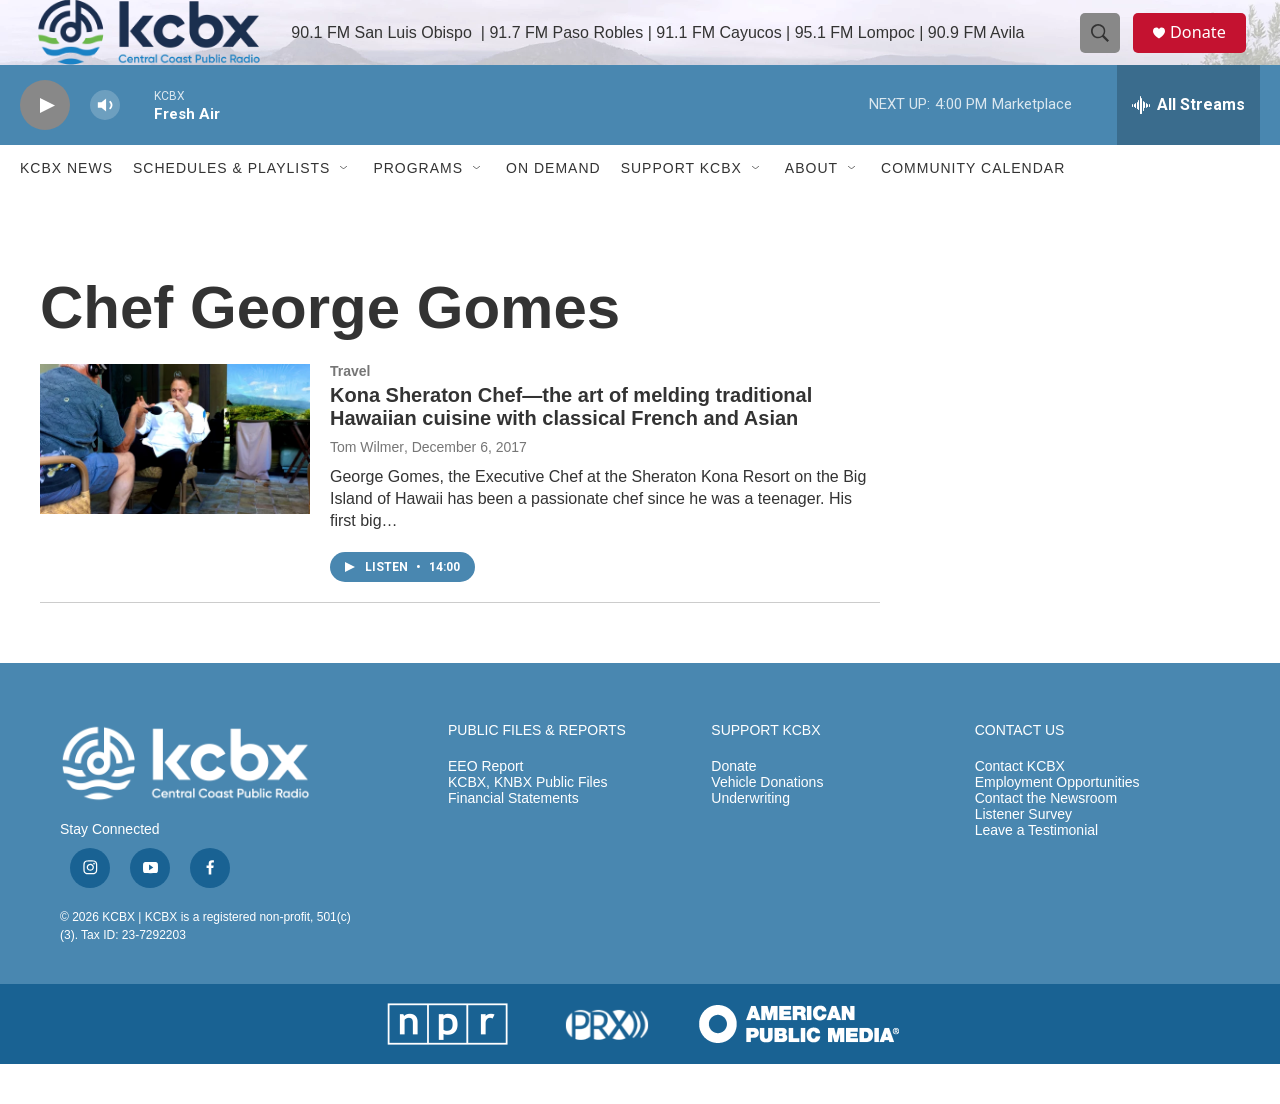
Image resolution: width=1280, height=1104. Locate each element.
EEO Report (485, 806)
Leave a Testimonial (1036, 870)
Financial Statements (513, 838)
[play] (45, 145)
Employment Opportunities (1057, 822)
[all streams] (1188, 145)
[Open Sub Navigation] (345, 208)
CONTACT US (1020, 770)
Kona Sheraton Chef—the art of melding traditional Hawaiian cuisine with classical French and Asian (571, 446)
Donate (1209, 52)
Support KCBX (681, 208)
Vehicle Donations (767, 822)
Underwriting (750, 838)
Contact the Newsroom (1046, 838)
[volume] (105, 145)
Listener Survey (1023, 854)
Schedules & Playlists (231, 208)
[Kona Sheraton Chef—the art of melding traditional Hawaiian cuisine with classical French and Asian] (175, 479)
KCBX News (66, 208)
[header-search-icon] (1108, 53)
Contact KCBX (1020, 806)
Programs (418, 208)
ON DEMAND (553, 208)
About (811, 208)
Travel (350, 411)
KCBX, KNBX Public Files (528, 822)
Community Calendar (973, 208)
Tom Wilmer (367, 487)
